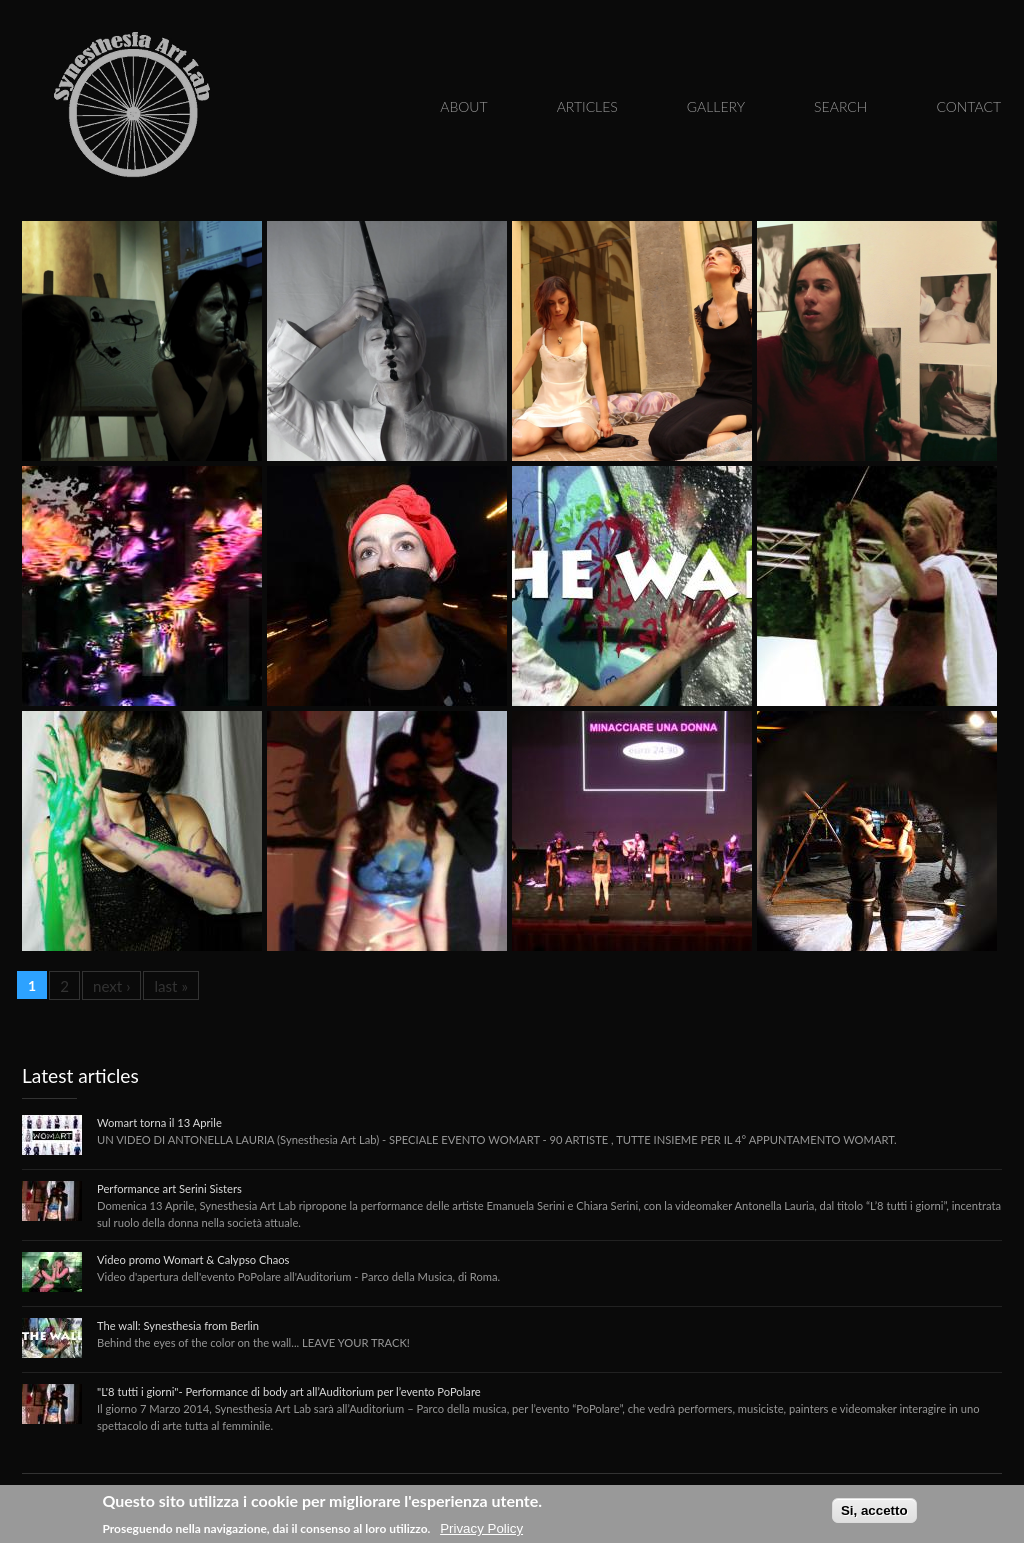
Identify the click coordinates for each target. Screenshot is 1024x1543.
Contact (968, 106)
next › (112, 986)
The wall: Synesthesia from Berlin (178, 1325)
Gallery (716, 106)
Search (840, 106)
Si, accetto (874, 1510)
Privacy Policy (481, 1528)
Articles (587, 106)
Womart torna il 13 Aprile (159, 1122)
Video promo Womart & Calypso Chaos (193, 1259)
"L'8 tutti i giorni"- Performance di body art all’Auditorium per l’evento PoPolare (289, 1391)
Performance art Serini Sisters (169, 1188)
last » (171, 986)
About (463, 106)
